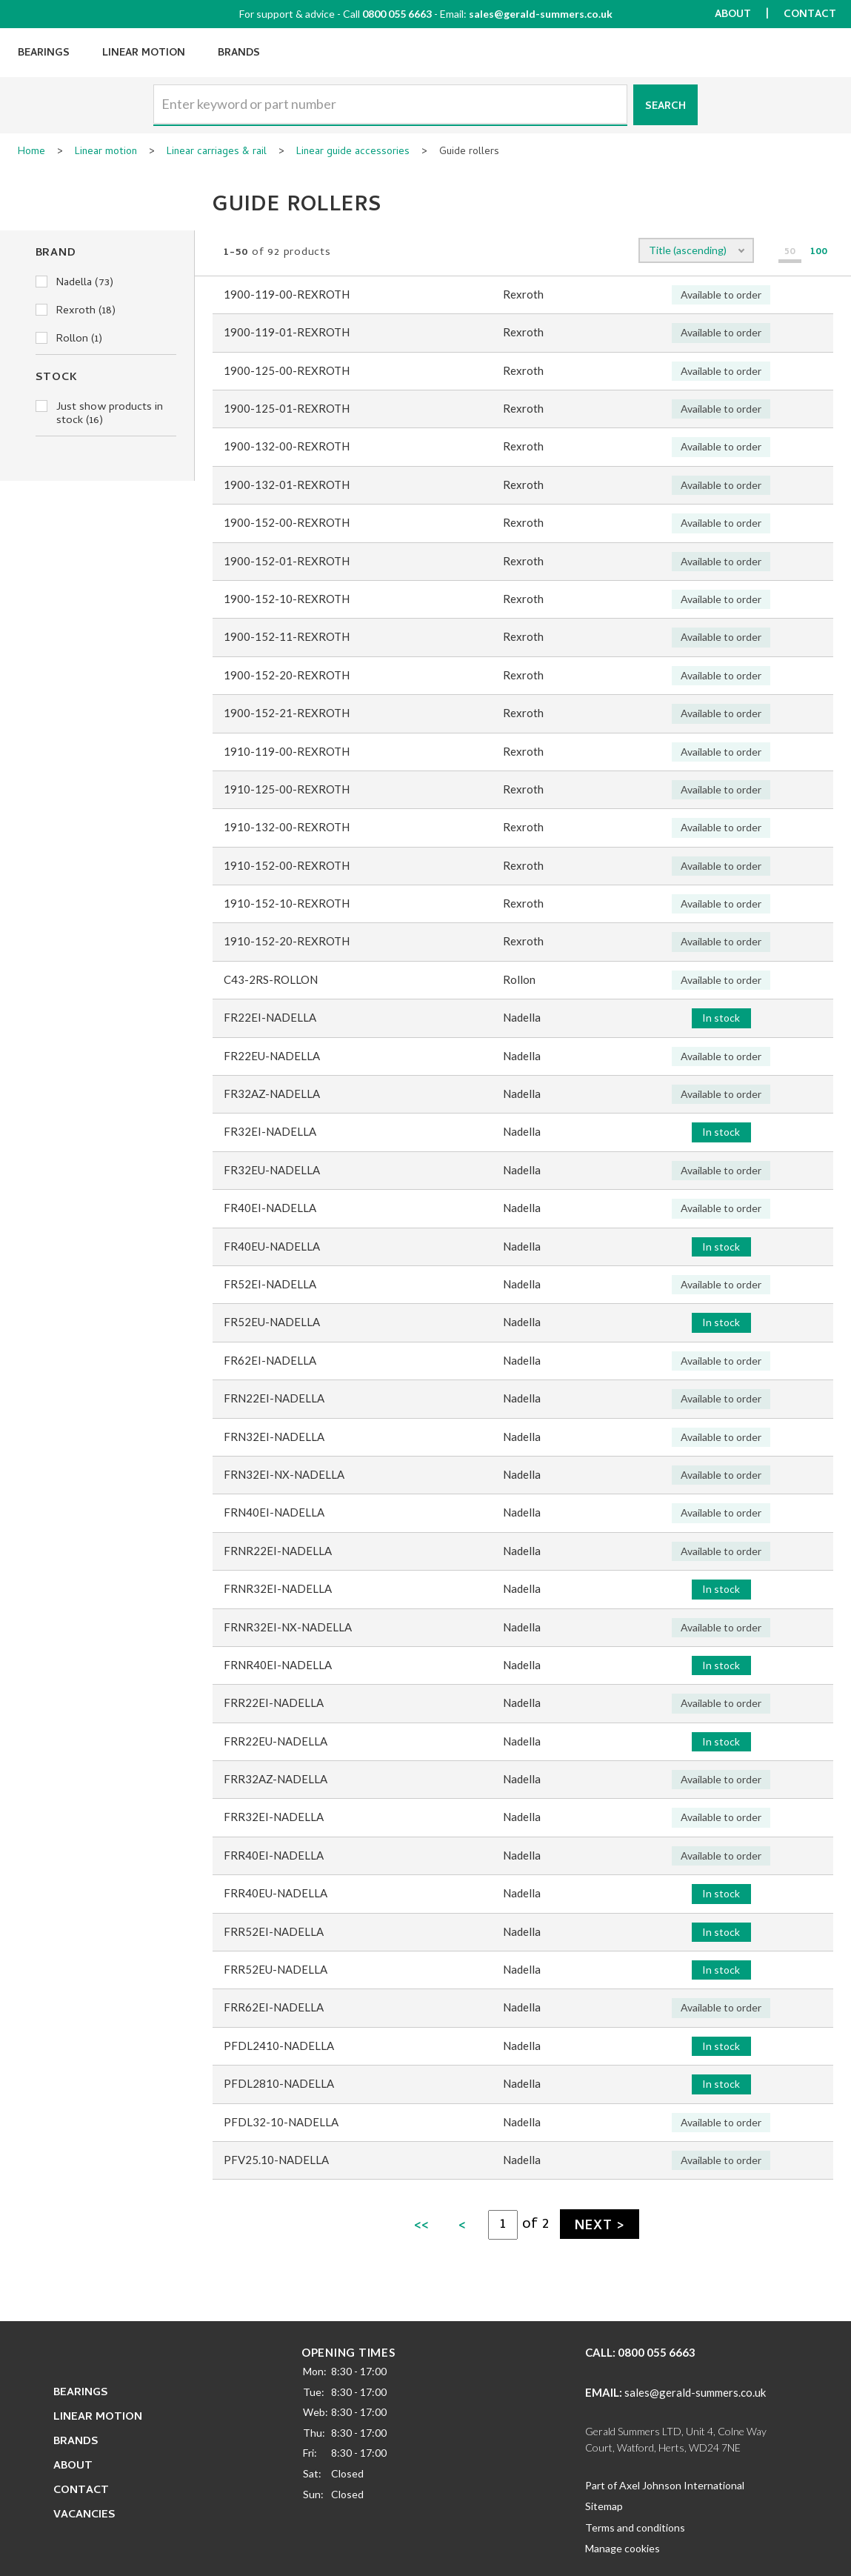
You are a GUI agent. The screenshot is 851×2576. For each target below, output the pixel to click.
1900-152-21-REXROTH (287, 712)
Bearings (44, 53)
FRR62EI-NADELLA (274, 2007)
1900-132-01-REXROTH (287, 484)
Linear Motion (143, 53)
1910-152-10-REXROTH (287, 903)
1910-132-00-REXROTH (287, 826)
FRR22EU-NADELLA (275, 1741)
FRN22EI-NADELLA (274, 1398)
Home (31, 152)
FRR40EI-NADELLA (274, 1855)
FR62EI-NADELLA (270, 1360)
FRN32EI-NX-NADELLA (284, 1474)
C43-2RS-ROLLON (271, 979)
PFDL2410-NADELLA (279, 2045)
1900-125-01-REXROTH (287, 408)
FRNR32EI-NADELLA (278, 1588)
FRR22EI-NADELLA (274, 1702)
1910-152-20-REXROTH (287, 941)
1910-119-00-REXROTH (287, 751)
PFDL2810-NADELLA (279, 2083)
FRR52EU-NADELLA (275, 1969)
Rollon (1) (69, 339)
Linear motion (106, 152)
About (733, 15)
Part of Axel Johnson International (664, 2485)
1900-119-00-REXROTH (287, 294)
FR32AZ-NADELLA (272, 1093)
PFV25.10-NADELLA (276, 2159)
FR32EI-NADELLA (270, 1131)
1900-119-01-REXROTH (287, 332)
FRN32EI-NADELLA (274, 1436)
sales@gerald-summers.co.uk (541, 13)
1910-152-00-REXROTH (287, 865)
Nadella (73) (74, 283)
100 (818, 253)
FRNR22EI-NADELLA (278, 1550)
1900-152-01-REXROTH (287, 561)
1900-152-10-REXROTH (287, 598)
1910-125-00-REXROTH (287, 789)
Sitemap (604, 2506)
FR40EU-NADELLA (272, 1246)
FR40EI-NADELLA (270, 1207)
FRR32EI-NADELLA (274, 1816)
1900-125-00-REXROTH (287, 370)
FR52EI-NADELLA (270, 1284)
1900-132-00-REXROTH (287, 446)
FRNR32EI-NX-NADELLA (288, 1627)
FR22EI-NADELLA (270, 1017)
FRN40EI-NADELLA (274, 1512)
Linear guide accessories (353, 152)
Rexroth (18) (76, 311)
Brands (239, 53)
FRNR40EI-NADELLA (278, 1664)
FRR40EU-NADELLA (275, 1893)
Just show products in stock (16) (99, 414)
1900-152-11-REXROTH (287, 636)
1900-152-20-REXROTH (287, 675)
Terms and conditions (635, 2527)
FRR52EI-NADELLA (274, 1931)
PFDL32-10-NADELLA (281, 2122)
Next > (599, 2226)
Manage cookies (622, 2548)
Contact (810, 15)
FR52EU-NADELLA (272, 1321)
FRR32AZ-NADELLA (275, 1778)
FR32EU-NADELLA (272, 1169)
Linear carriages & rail (217, 152)
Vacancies (84, 2515)
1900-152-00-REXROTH (287, 522)
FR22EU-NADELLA (272, 1055)
